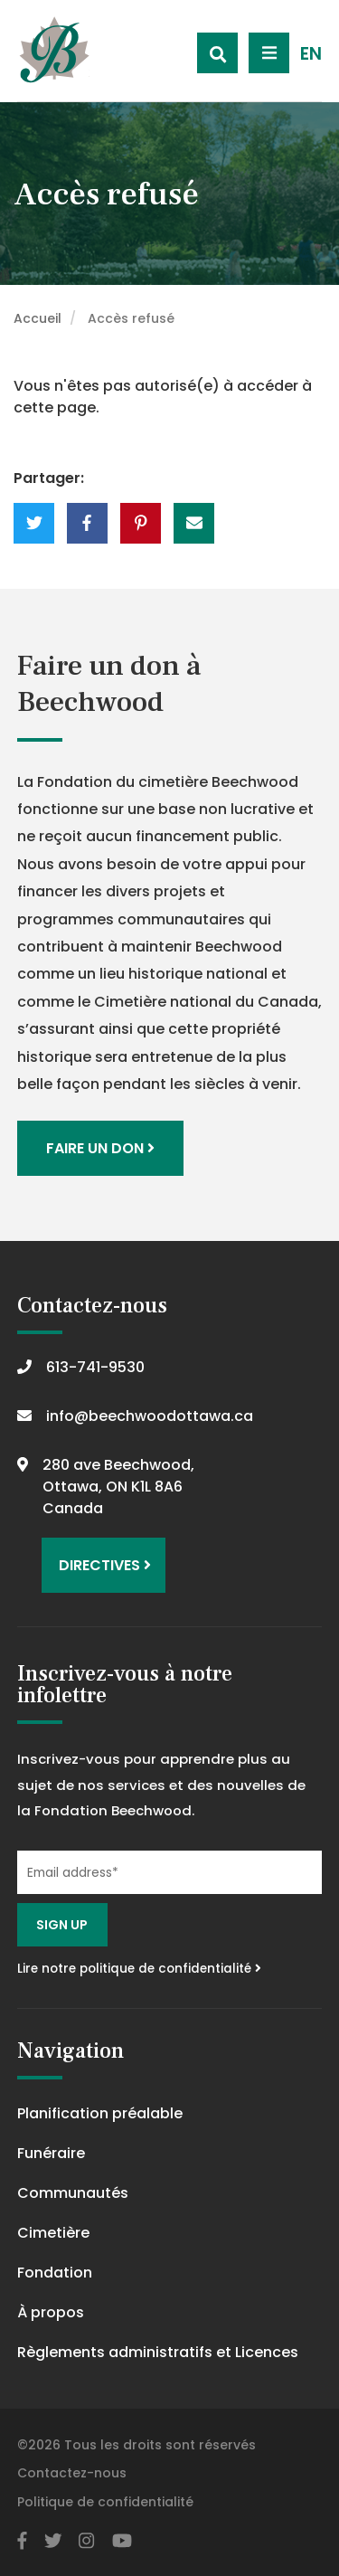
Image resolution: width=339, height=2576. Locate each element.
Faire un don (100, 1148)
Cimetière (53, 2232)
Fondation (54, 2272)
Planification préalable (100, 2113)
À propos (50, 2312)
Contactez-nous (72, 2473)
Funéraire (51, 2153)
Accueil (37, 318)
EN (311, 53)
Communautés (72, 2193)
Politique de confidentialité (105, 2502)
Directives (105, 1565)
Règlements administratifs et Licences (157, 2352)
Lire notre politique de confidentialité (139, 1968)
